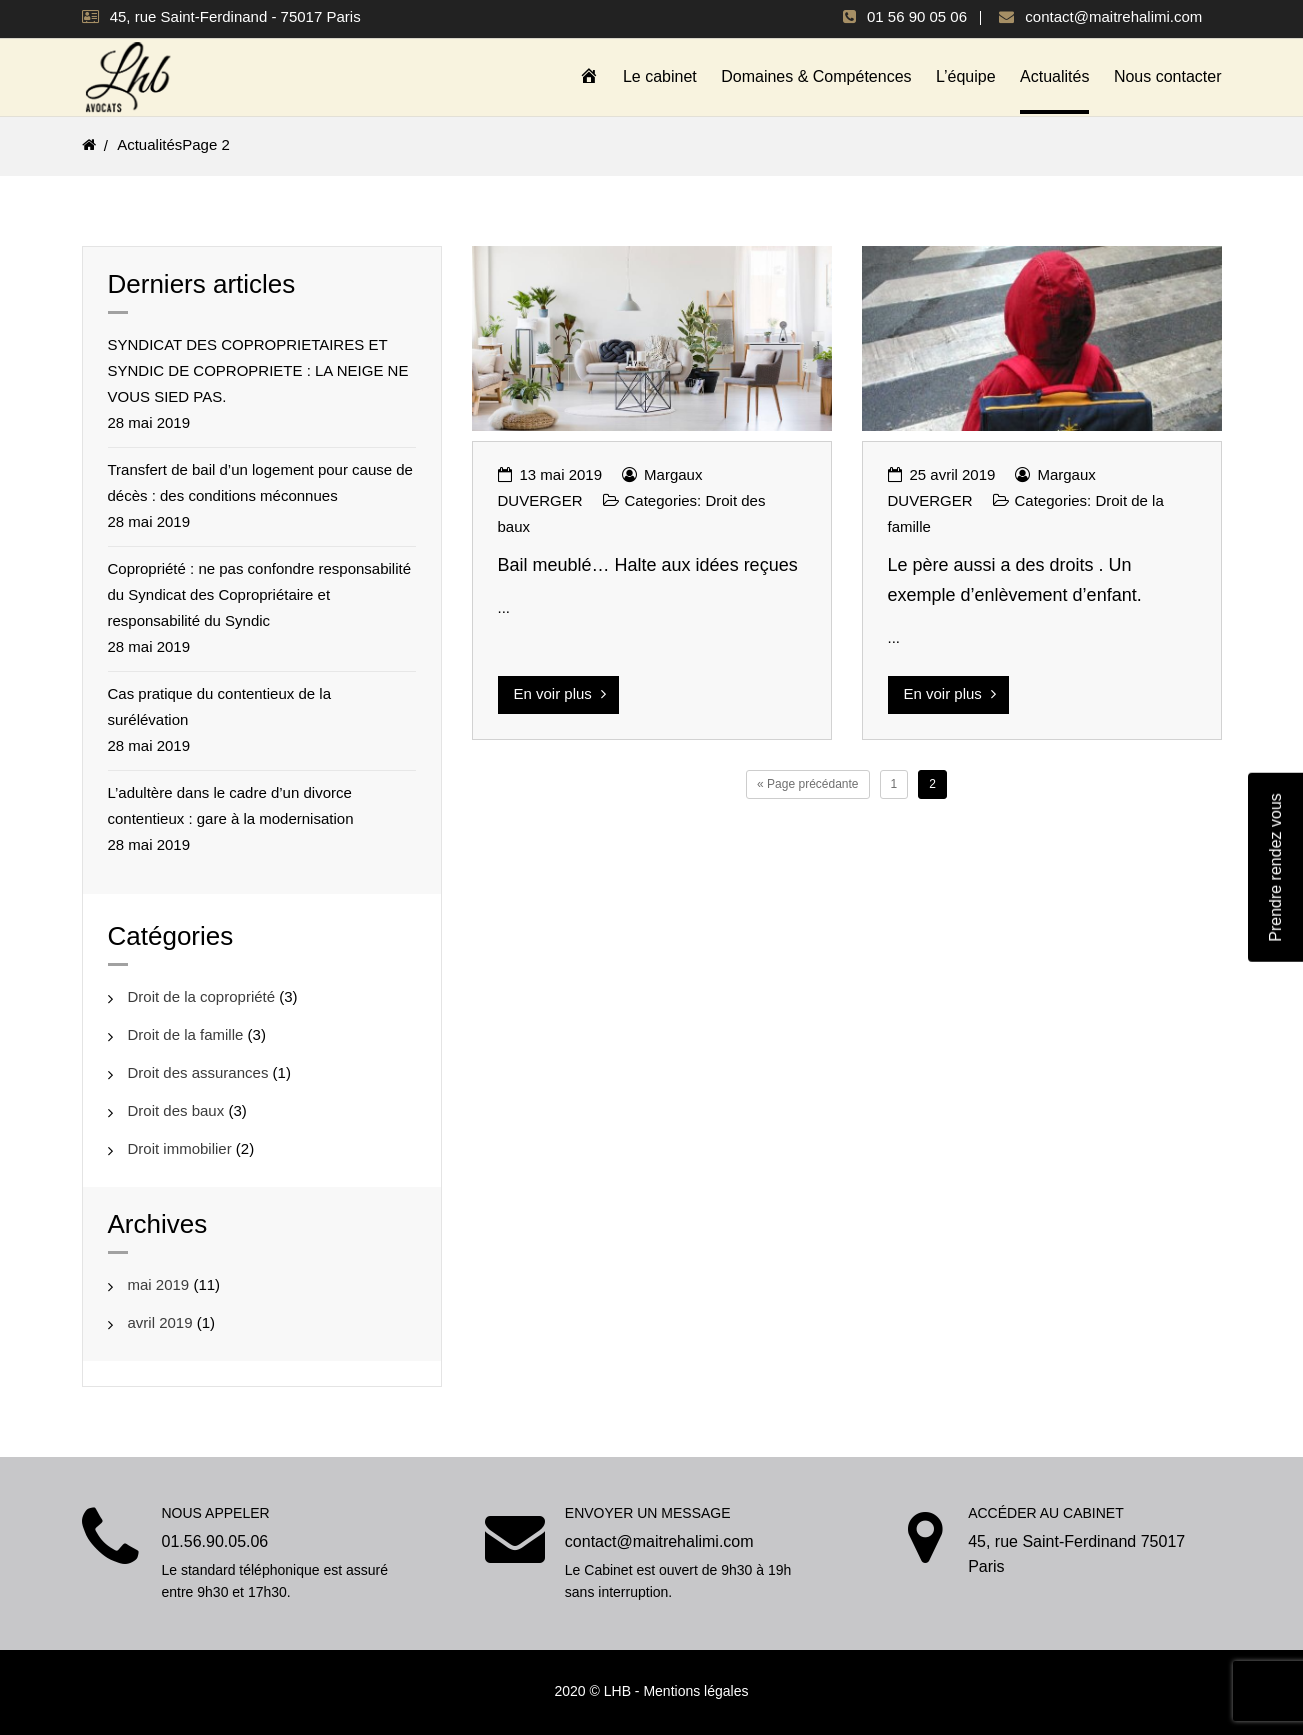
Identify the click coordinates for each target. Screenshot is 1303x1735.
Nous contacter (1168, 76)
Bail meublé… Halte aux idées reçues (648, 564)
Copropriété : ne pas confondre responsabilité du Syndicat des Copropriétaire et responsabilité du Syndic (260, 593)
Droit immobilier (180, 1147)
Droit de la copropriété (202, 995)
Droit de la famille (186, 1033)
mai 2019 (159, 1283)
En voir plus (560, 692)
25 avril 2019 (953, 473)
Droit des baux (176, 1109)
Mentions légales (695, 1690)
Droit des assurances (198, 1071)
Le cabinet (660, 76)
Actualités (1054, 76)
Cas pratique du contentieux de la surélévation (219, 705)
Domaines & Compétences (816, 76)
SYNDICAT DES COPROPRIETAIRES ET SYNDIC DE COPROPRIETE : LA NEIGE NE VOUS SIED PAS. (258, 369)
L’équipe (966, 76)
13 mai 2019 (561, 473)
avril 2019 (160, 1321)
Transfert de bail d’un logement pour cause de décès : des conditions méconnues (260, 481)
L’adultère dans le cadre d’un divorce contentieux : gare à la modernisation (231, 804)
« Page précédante (807, 783)
